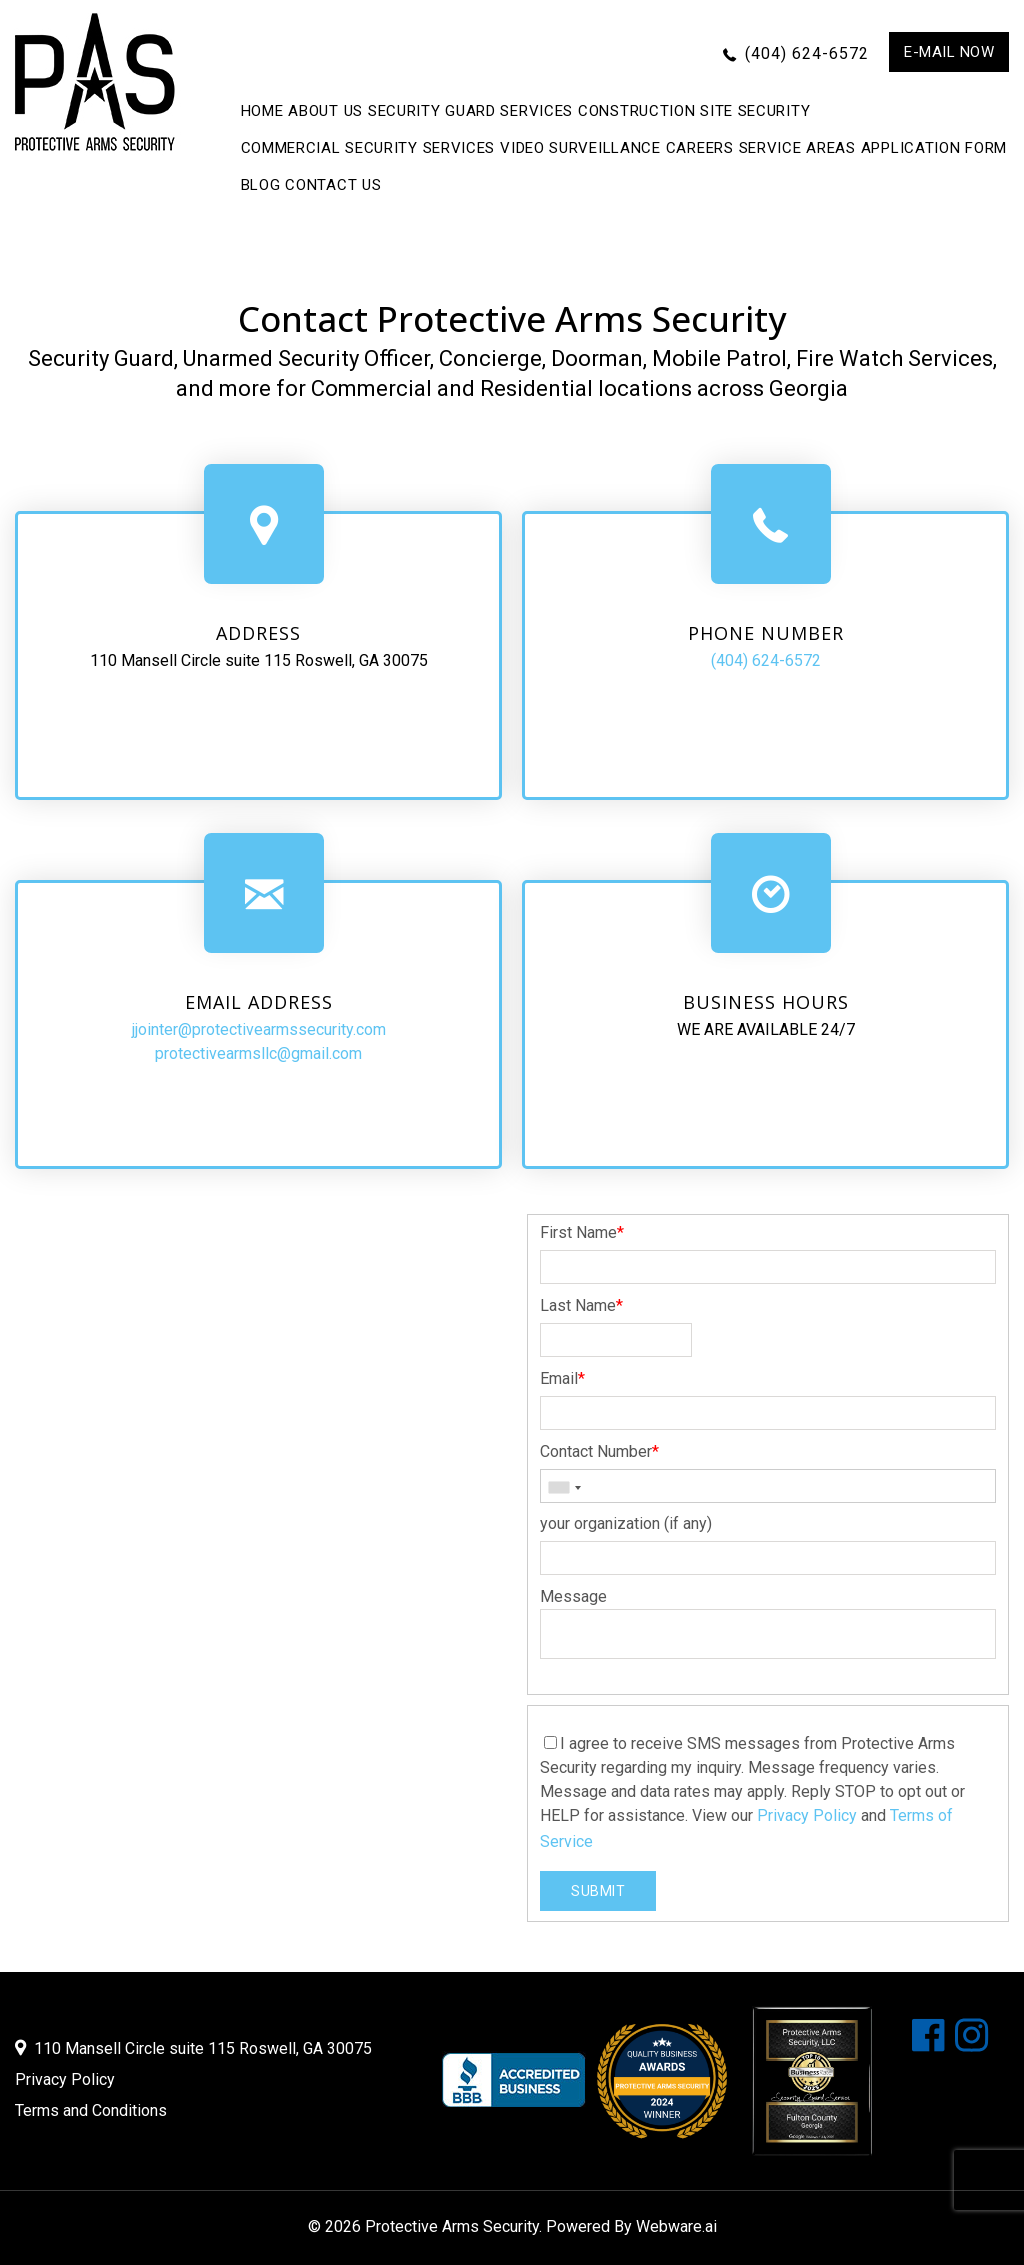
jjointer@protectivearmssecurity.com (259, 1029)
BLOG (261, 185)
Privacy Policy (807, 1815)
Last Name (581, 1305)
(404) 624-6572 (807, 53)
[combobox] (564, 1488)
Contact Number (599, 1451)
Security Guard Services (470, 111)
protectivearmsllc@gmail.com (258, 1053)
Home (262, 111)
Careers (700, 148)
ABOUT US (325, 111)
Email (562, 1378)
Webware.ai (676, 2226)
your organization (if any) (626, 1523)
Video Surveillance (580, 148)
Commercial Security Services (368, 148)
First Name (582, 1232)
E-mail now (949, 52)
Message (573, 1596)
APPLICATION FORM (934, 148)
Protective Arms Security (452, 2226)
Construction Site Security (694, 111)
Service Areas (797, 148)
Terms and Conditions (91, 2110)
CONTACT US (333, 185)
